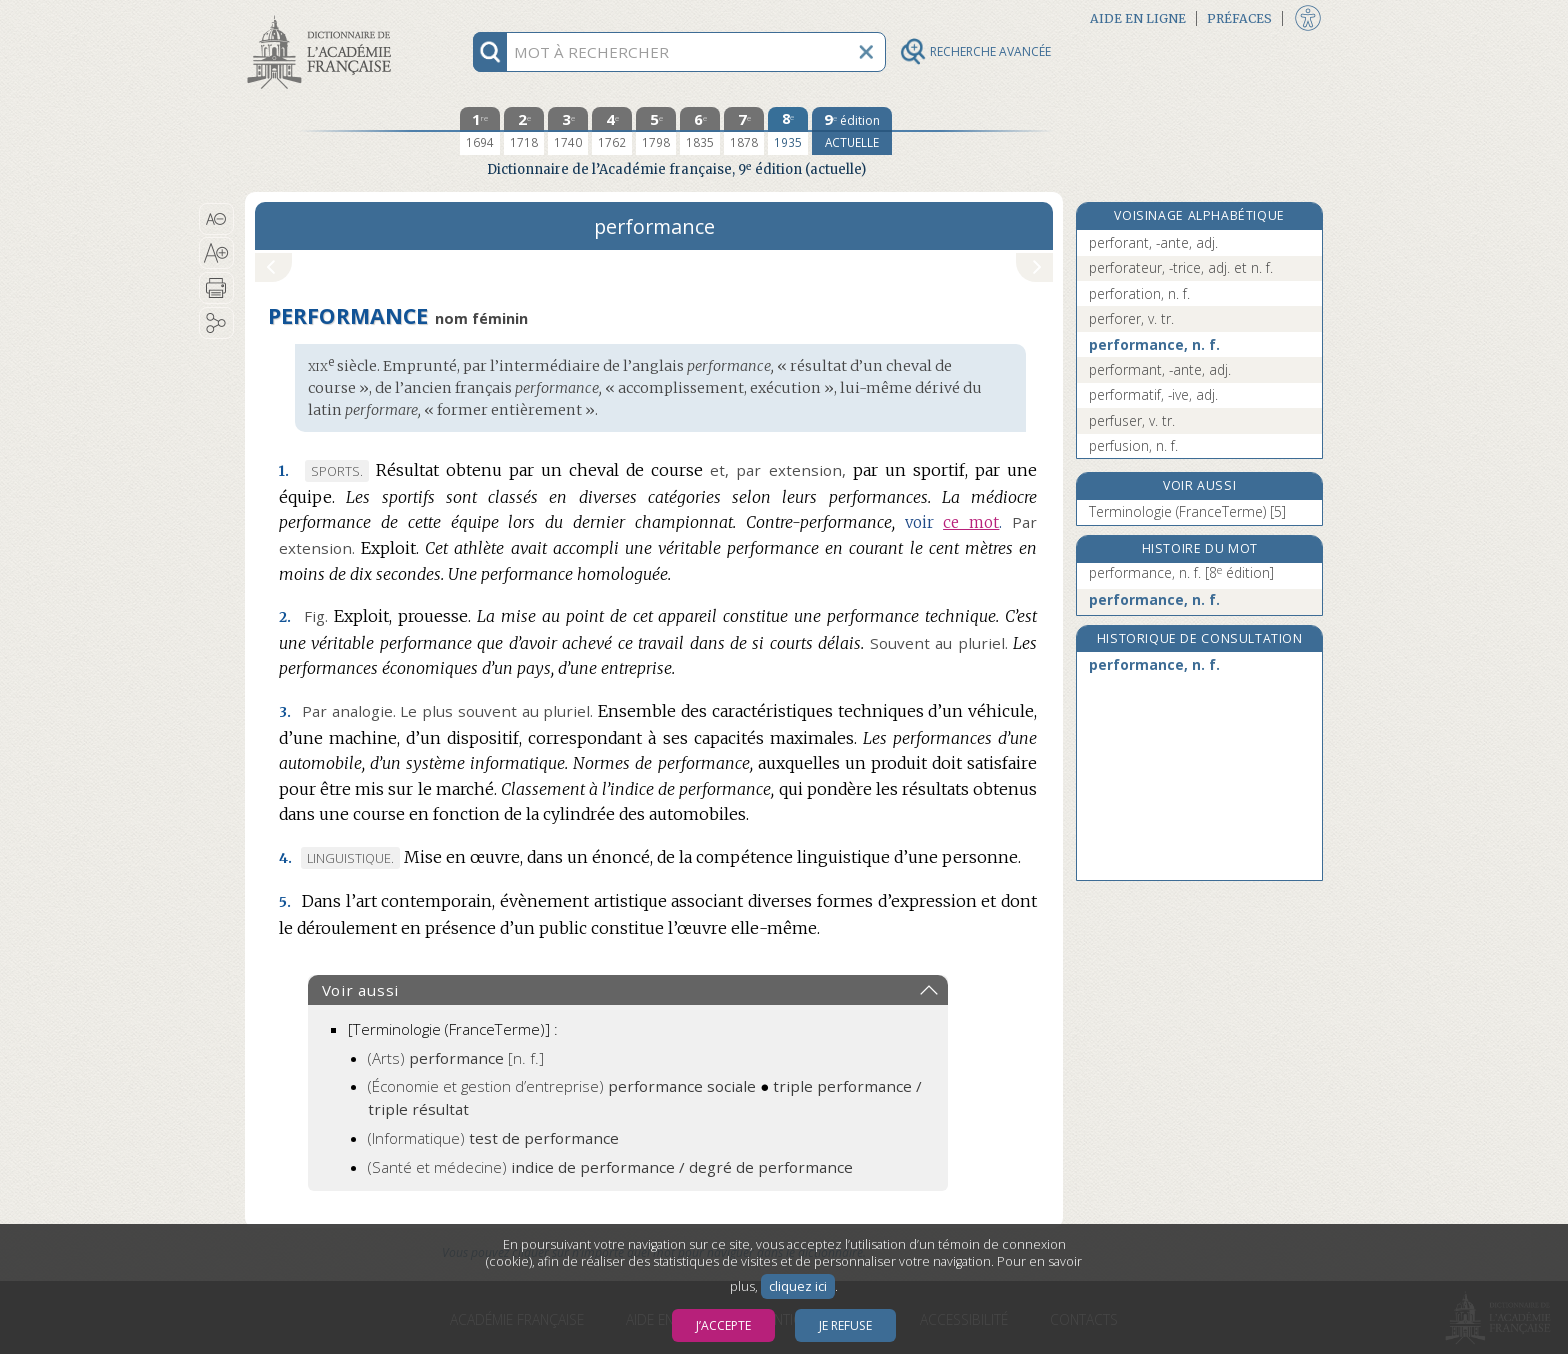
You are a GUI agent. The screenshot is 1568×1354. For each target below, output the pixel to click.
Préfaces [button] (1239, 18)
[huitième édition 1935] (788, 131)
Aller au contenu (323, 17)
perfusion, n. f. (1133, 445)
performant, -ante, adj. (1160, 369)
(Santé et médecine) (610, 1167)
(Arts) (456, 1058)
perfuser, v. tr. (1132, 420)
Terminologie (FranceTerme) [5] (1187, 511)
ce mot (971, 522)
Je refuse (845, 1325)
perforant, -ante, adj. (1153, 242)
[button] (216, 219)
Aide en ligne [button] (1138, 18)
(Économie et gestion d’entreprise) (562, 1086)
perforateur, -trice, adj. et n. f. (1181, 267)
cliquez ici (798, 1286)
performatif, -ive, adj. (1153, 394)
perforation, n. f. (1139, 293)
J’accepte (723, 1325)
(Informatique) (493, 1138)
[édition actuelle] (852, 131)
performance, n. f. (1154, 344)
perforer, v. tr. (1131, 318)
